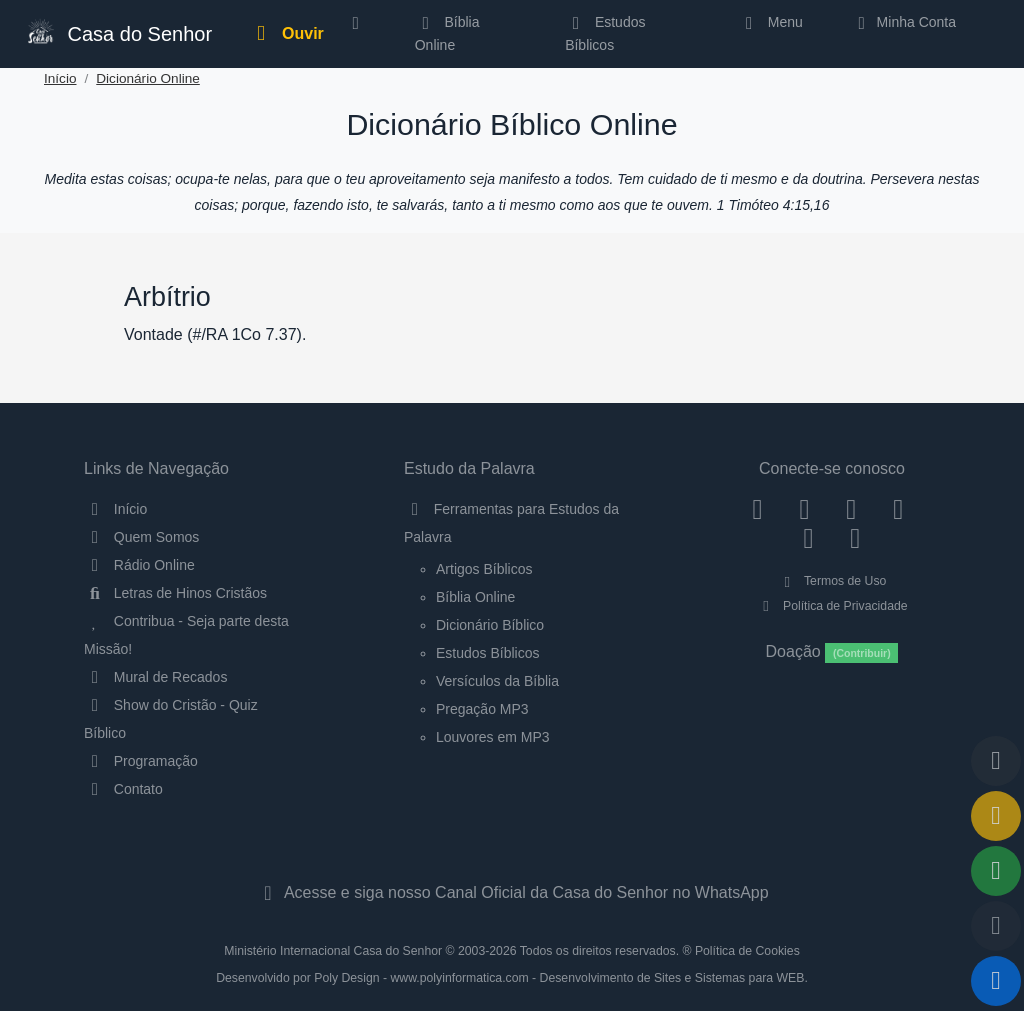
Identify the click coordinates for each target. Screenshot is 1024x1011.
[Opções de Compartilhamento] (996, 871)
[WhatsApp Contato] (808, 538)
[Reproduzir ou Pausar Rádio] (996, 981)
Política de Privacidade (831, 606)
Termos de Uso (832, 581)
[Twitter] (851, 509)
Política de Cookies (747, 951)
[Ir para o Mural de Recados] (996, 816)
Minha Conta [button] (903, 22)
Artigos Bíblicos (484, 569)
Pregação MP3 (482, 709)
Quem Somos (141, 537)
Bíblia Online (447, 33)
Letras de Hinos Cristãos (175, 593)
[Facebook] (757, 509)
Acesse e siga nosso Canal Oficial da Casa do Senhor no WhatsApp (511, 892)
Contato (123, 789)
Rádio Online (139, 565)
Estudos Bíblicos (605, 33)
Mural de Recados (155, 677)
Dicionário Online (148, 78)
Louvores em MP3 (493, 737)
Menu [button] (770, 22)
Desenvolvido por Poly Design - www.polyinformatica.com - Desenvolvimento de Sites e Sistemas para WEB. (512, 978)
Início (60, 78)
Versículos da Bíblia (497, 681)
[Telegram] (855, 538)
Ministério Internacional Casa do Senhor (333, 951)
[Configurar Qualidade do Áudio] (996, 926)
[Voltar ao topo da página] (996, 761)
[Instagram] (804, 509)
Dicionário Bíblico (490, 625)
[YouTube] (898, 509)
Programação (141, 761)
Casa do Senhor (118, 31)
